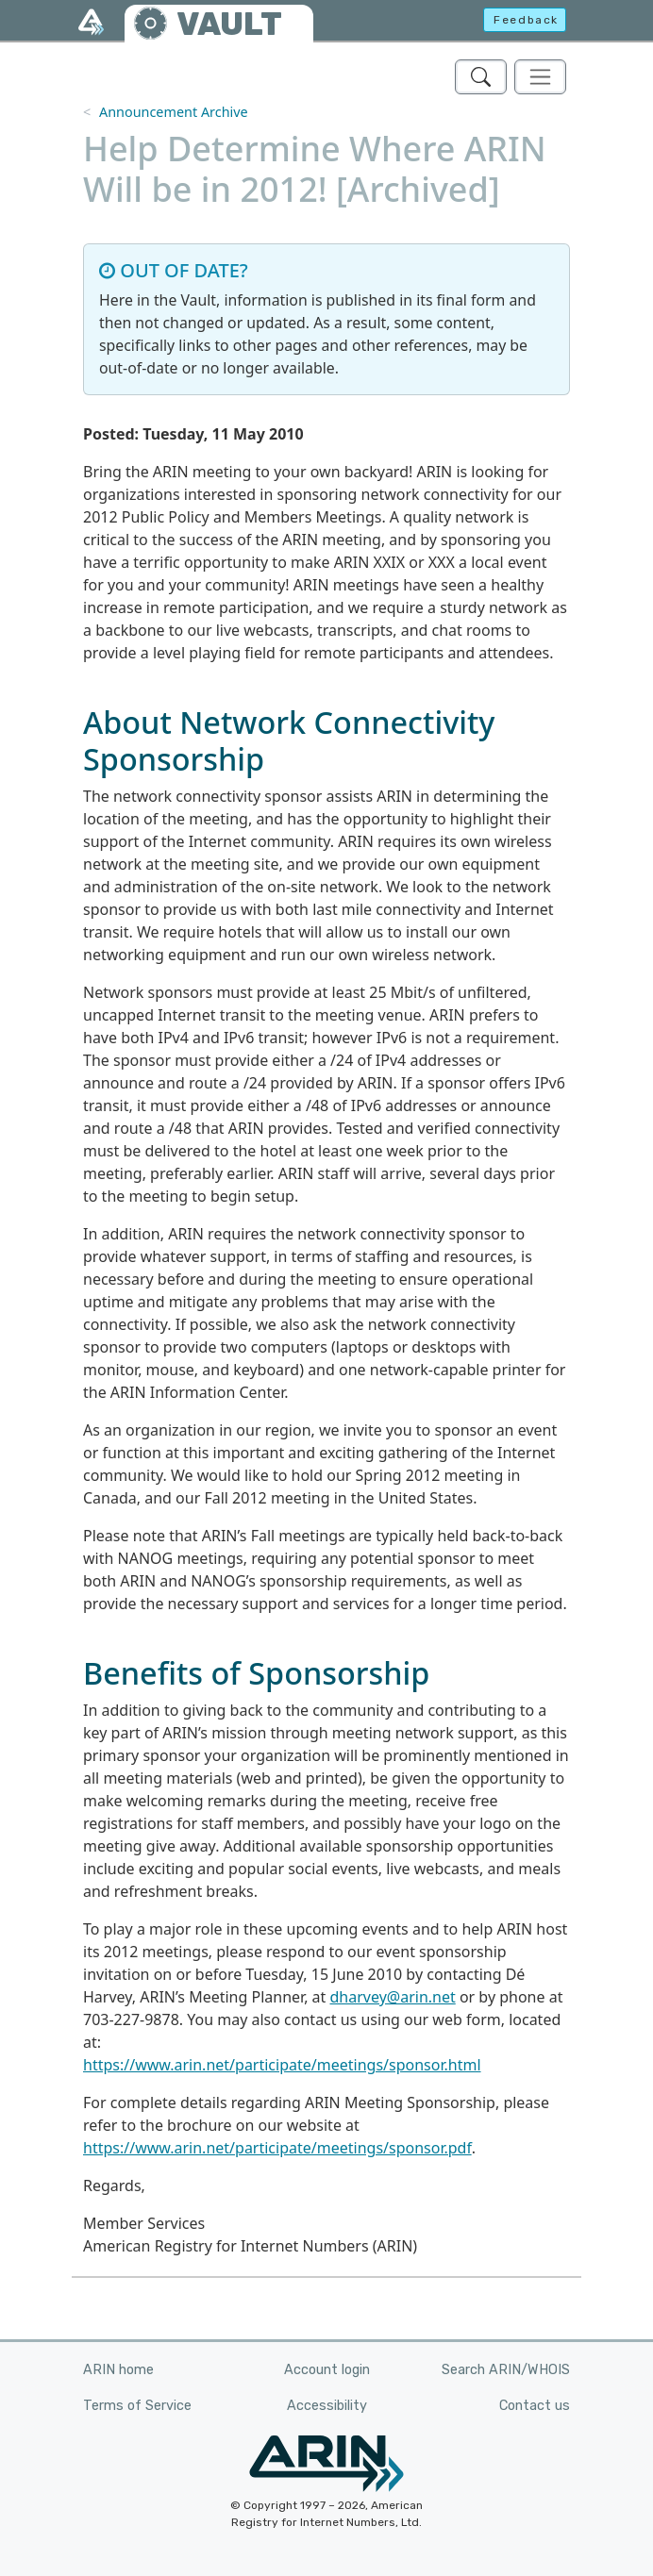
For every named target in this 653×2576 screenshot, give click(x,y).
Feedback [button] (526, 19)
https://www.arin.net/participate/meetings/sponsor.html (282, 2064)
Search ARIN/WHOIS (506, 2370)
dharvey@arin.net (393, 1996)
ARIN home (118, 2370)
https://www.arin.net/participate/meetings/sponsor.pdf (277, 2147)
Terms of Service (137, 2406)
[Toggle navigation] (540, 76)
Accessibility (327, 2406)
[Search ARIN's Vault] (481, 76)
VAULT (229, 24)
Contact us (534, 2406)
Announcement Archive (173, 112)
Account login (327, 2370)
